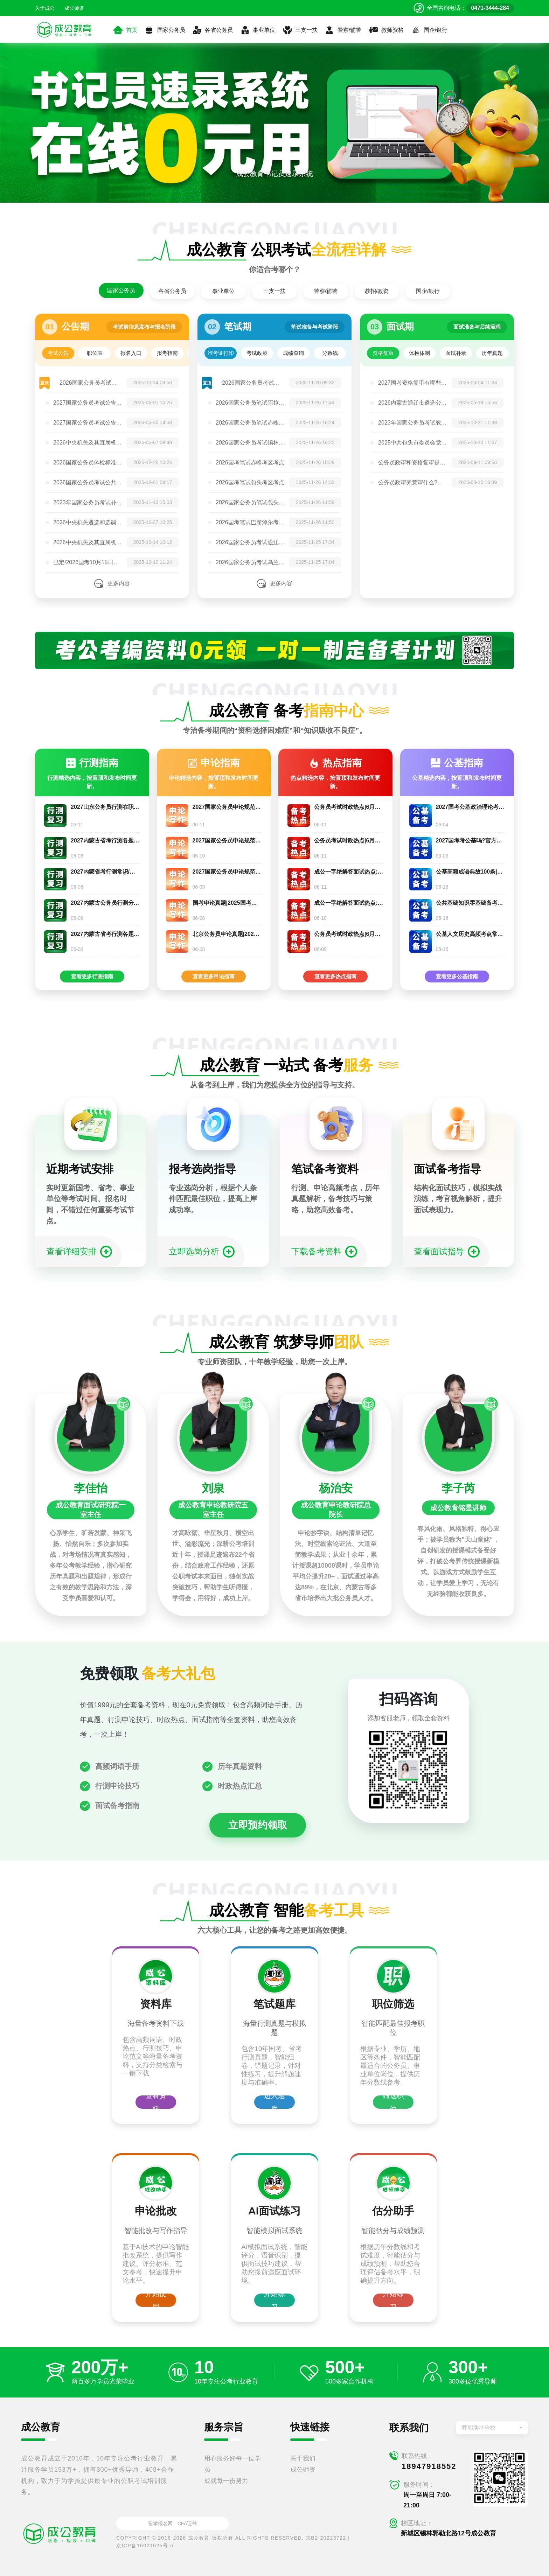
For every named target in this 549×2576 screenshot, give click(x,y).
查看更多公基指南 (457, 976)
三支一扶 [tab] (274, 291)
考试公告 (58, 353)
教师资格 (386, 30)
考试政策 (256, 353)
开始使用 (155, 2300)
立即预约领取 (257, 1825)
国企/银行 (429, 30)
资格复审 (383, 353)
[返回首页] (64, 29)
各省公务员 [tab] (172, 291)
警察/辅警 (343, 30)
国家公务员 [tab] (121, 290)
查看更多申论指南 (214, 976)
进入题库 (274, 2102)
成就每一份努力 (226, 2480)
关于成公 (45, 8)
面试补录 (455, 353)
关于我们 (302, 2458)
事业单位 (257, 30)
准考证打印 (221, 353)
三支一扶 (300, 30)
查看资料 (155, 2102)
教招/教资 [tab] (377, 291)
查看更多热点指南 (335, 976)
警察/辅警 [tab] (326, 291)
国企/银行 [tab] (428, 291)
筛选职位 (393, 2102)
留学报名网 (160, 2523)
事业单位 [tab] (223, 291)
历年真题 (492, 353)
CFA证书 (187, 2523)
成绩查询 (293, 353)
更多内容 (118, 583)
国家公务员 (164, 30)
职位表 (95, 353)
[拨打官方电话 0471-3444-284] (464, 8)
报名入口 (130, 353)
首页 (125, 30)
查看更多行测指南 (92, 976)
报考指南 (167, 353)
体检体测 (419, 353)
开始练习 (274, 2300)
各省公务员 (212, 30)
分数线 (330, 353)
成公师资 (74, 8)
